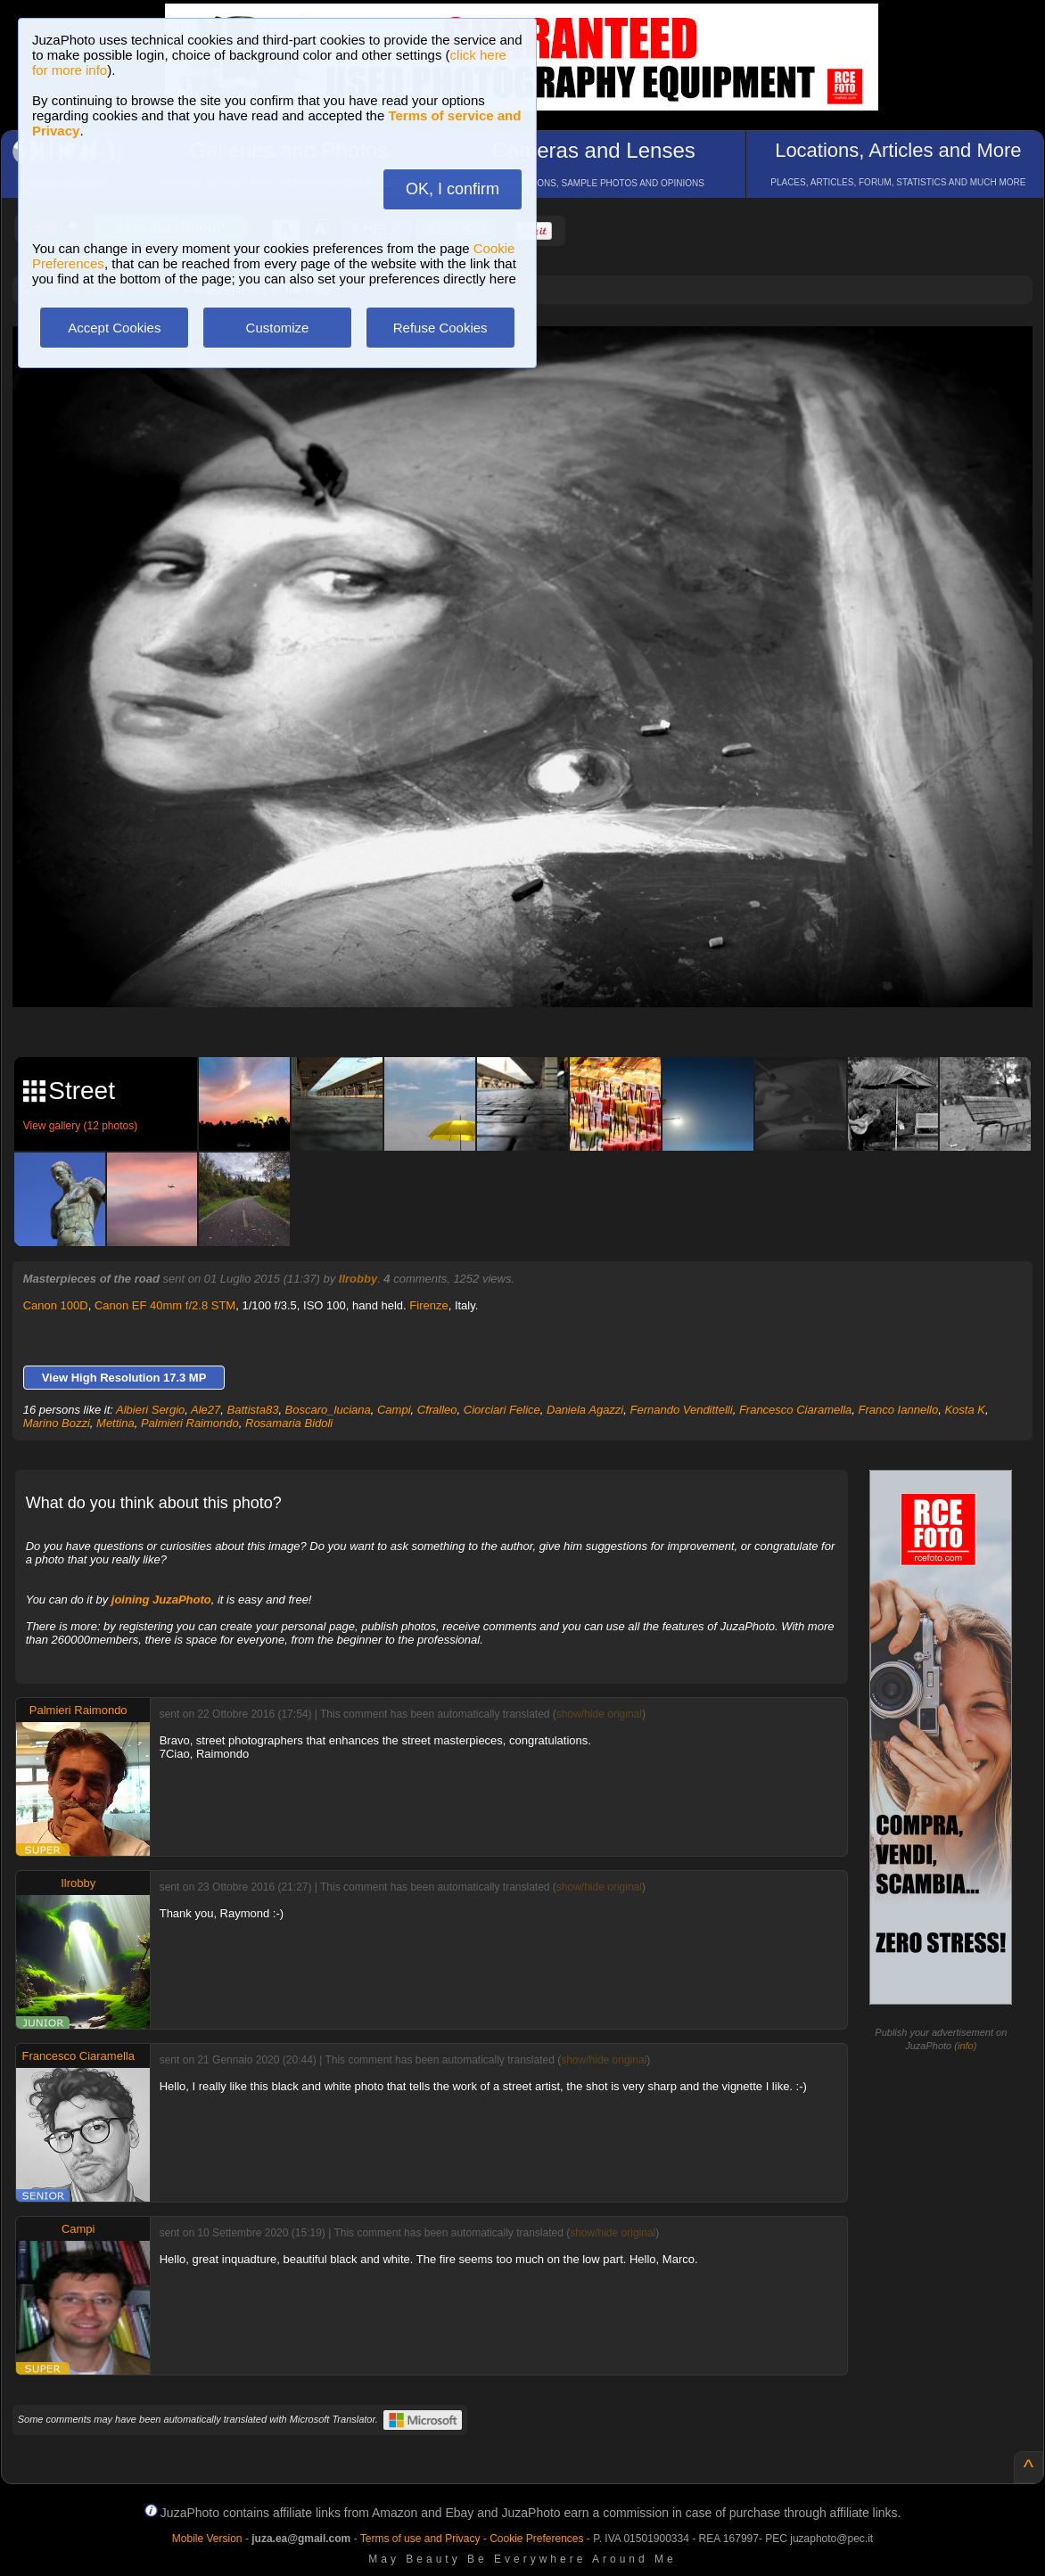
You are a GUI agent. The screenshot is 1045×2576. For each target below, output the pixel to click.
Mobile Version (207, 2538)
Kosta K (964, 1409)
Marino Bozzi (56, 1423)
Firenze (428, 1305)
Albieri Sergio (150, 1409)
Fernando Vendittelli (680, 1409)
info (966, 2045)
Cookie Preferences (536, 2538)
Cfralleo (437, 1409)
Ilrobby (358, 1278)
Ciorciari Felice (502, 1409)
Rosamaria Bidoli (289, 1423)
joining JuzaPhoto (161, 1599)
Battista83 (253, 1409)
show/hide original (599, 1714)
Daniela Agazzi (585, 1409)
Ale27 (205, 1409)
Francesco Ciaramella (795, 1409)
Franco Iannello (899, 1409)
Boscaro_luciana (328, 1409)
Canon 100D (55, 1305)
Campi (394, 1409)
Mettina (115, 1423)
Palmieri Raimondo (190, 1423)
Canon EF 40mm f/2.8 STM (165, 1305)
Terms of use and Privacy (420, 2538)
